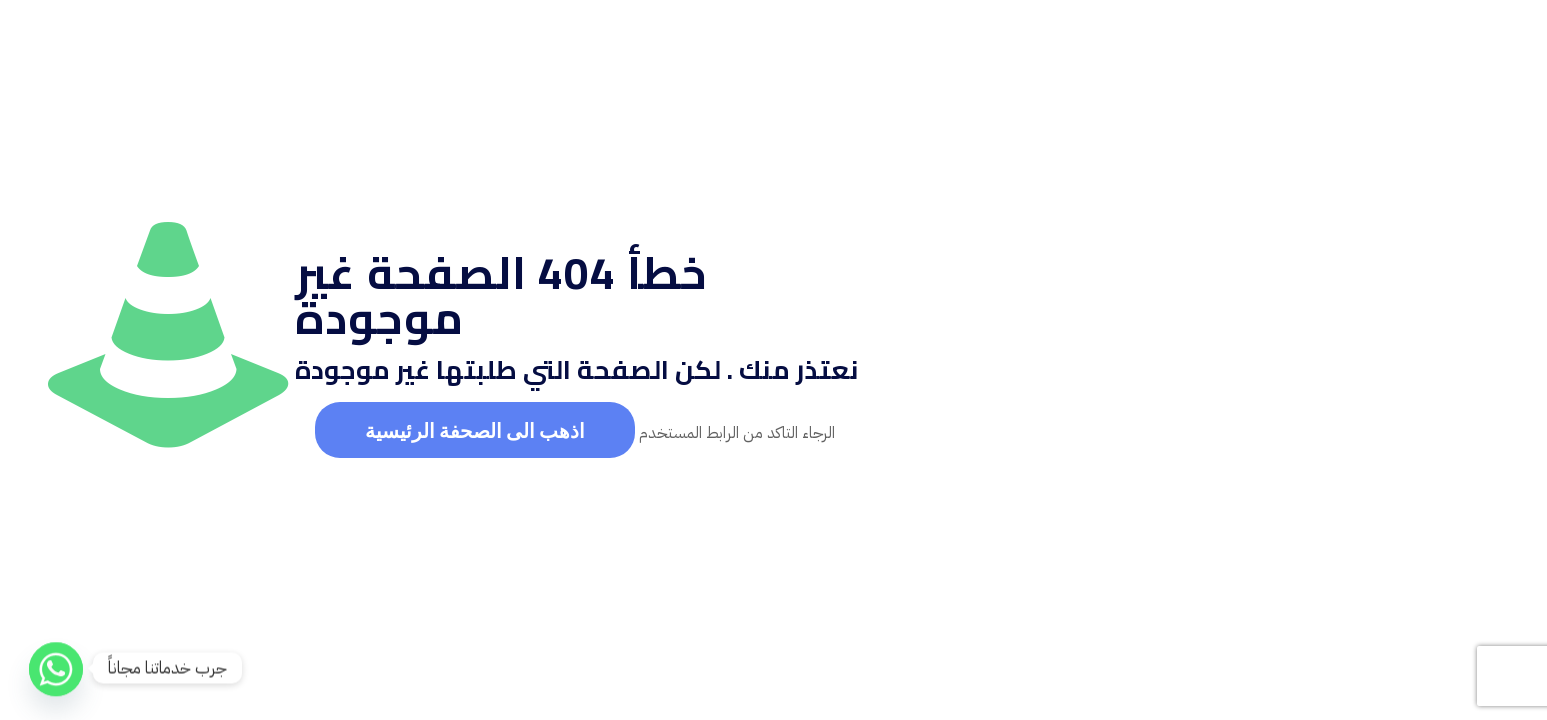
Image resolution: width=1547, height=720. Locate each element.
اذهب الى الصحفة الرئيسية (475, 430)
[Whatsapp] (56, 668)
